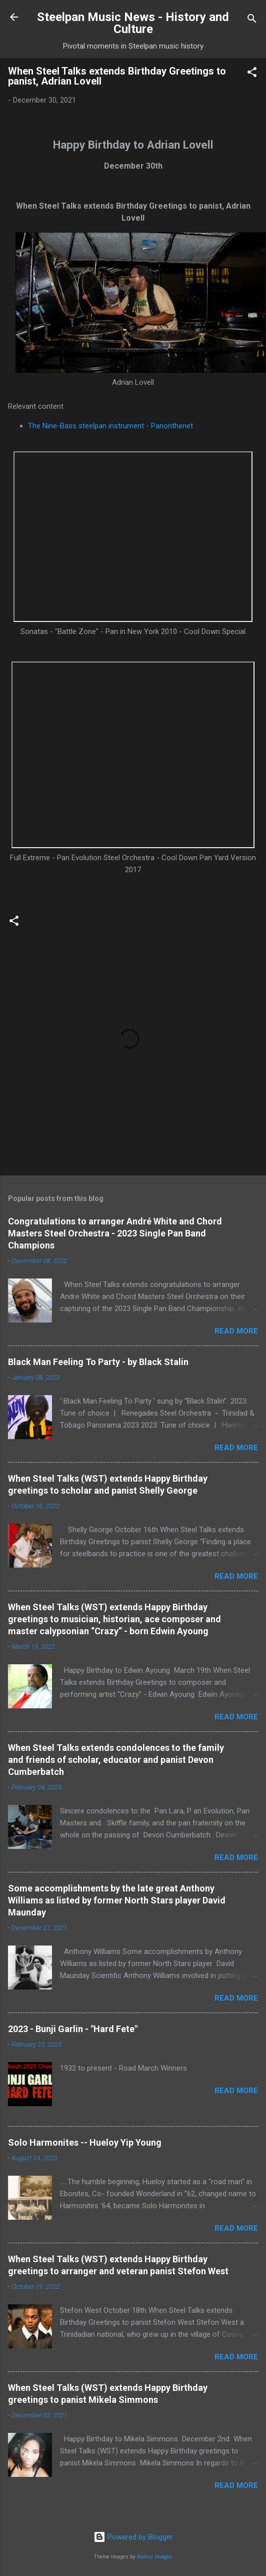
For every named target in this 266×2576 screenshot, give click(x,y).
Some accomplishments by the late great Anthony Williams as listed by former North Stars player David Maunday (117, 1900)
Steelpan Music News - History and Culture (133, 23)
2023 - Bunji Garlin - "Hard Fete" (73, 2029)
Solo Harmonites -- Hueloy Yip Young (85, 2142)
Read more (236, 1331)
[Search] (252, 20)
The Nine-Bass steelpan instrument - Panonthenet (110, 425)
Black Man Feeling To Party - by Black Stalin (98, 1362)
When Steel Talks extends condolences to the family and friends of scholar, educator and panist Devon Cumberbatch (116, 1759)
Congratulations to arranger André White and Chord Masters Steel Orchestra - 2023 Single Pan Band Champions (115, 1233)
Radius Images (154, 2556)
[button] (252, 74)
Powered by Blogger (133, 2536)
